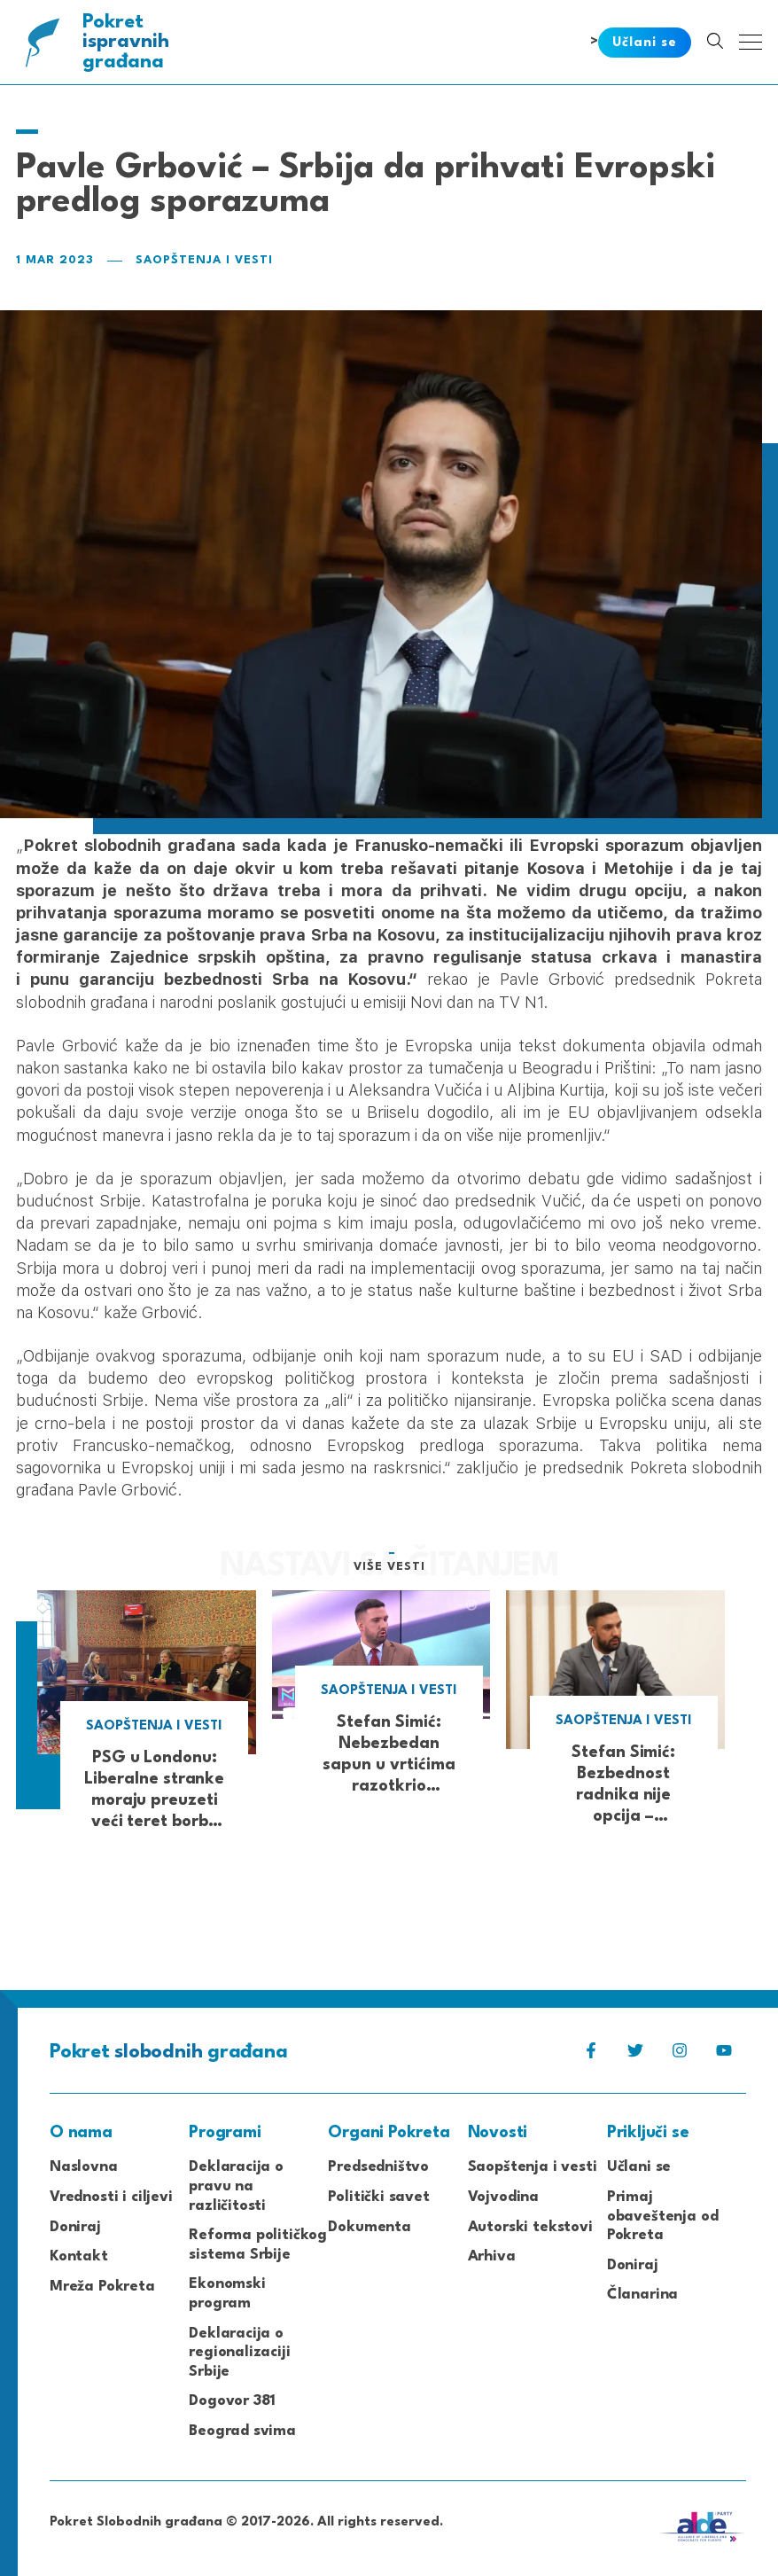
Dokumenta (369, 2227)
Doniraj (75, 2227)
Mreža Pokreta (102, 2286)
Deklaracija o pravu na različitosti (236, 2186)
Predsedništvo (378, 2166)
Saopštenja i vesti (204, 260)
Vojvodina (503, 2197)
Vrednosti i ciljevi (111, 2197)
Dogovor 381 (232, 2400)
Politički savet (378, 2197)
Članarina (642, 2294)
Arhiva (492, 2256)
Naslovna (84, 2166)
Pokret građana (127, 42)
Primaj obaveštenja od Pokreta (663, 2216)
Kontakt (79, 2256)
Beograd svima (242, 2431)
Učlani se (639, 2166)
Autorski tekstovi (530, 2227)
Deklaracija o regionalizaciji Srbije (239, 2352)
